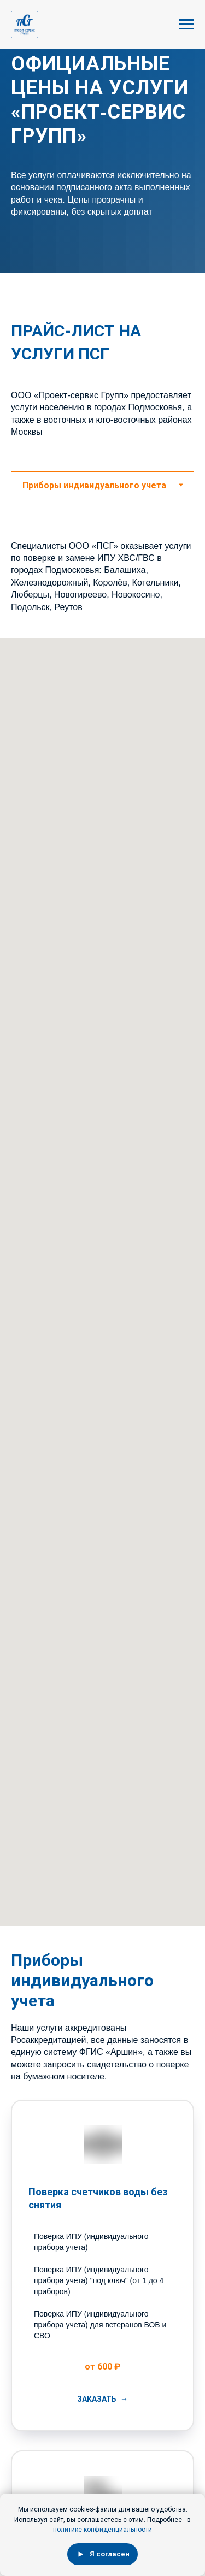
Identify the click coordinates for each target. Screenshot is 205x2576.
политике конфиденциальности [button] (102, 2529)
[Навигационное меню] (186, 24)
